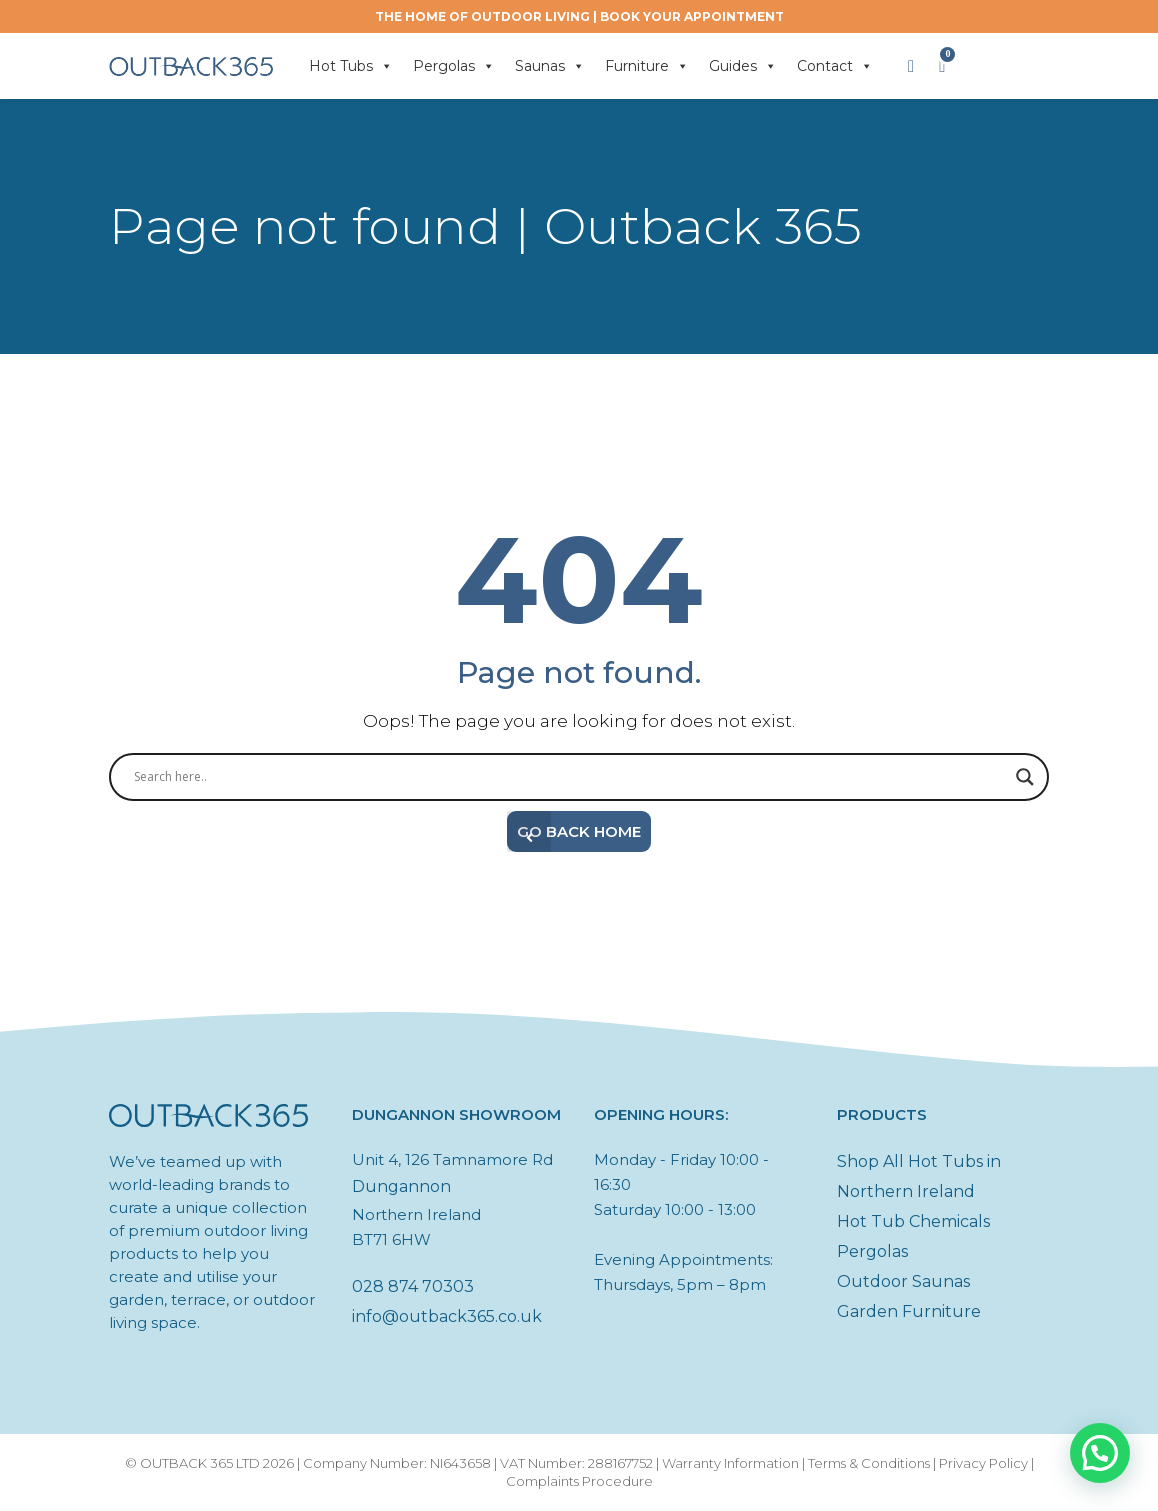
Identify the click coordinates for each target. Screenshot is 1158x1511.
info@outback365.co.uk (447, 1316)
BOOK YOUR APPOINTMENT (692, 16)
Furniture (647, 66)
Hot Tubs (351, 66)
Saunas (550, 66)
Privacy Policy (983, 1463)
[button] (1100, 1453)
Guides (743, 66)
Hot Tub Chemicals (913, 1221)
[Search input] (570, 777)
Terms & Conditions (869, 1463)
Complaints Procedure (579, 1481)
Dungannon (401, 1186)
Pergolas (454, 66)
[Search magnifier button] (1025, 777)
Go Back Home (574, 831)
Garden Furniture (909, 1311)
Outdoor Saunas (903, 1281)
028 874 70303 (413, 1286)
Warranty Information (730, 1463)
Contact (835, 66)
